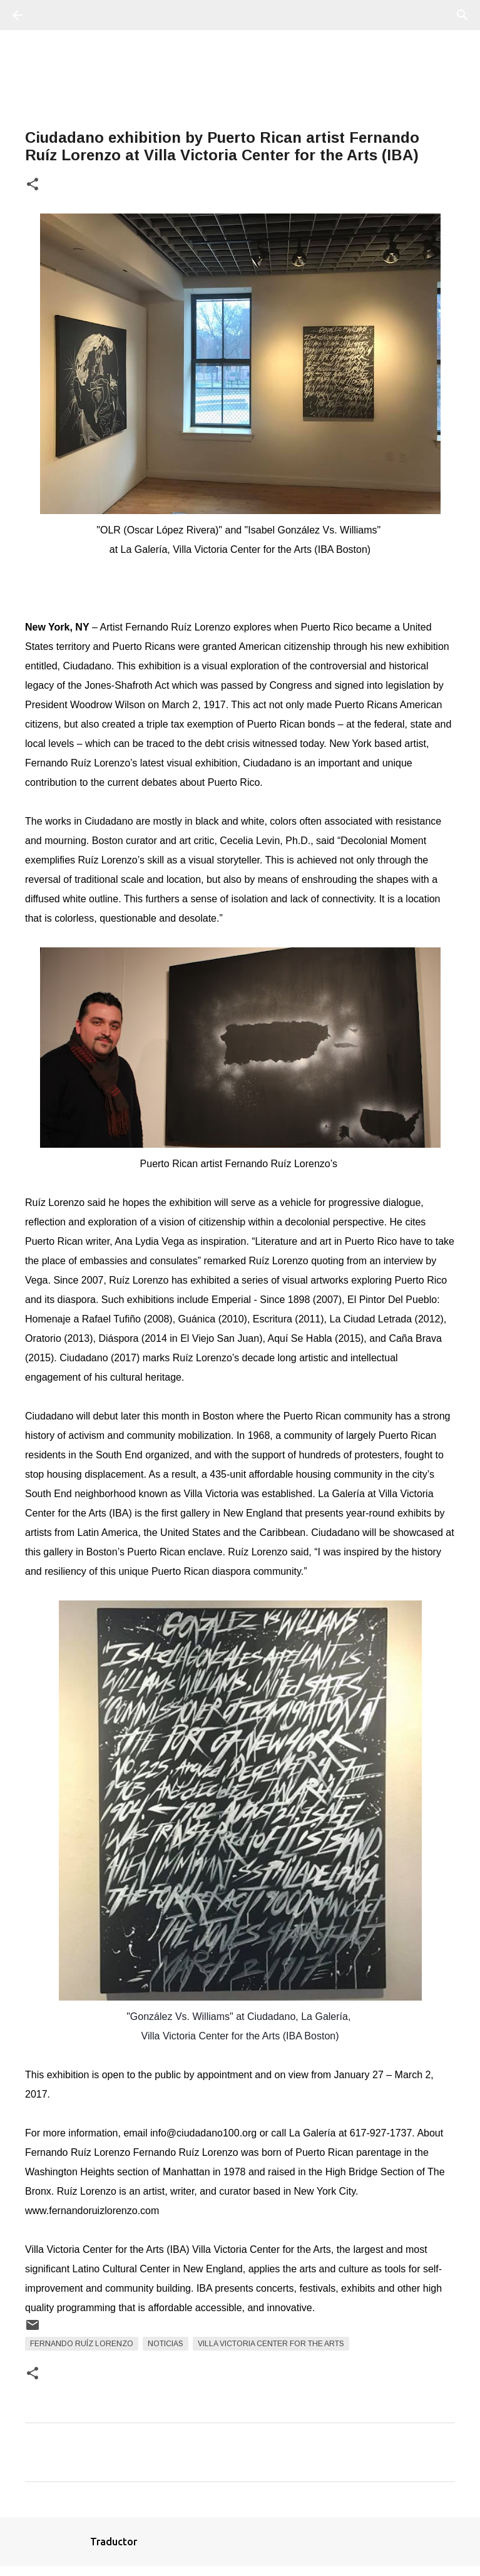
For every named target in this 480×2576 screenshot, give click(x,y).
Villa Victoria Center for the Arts (271, 2343)
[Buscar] (52, 15)
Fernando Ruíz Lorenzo (81, 2343)
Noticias (165, 2343)
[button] (32, 185)
